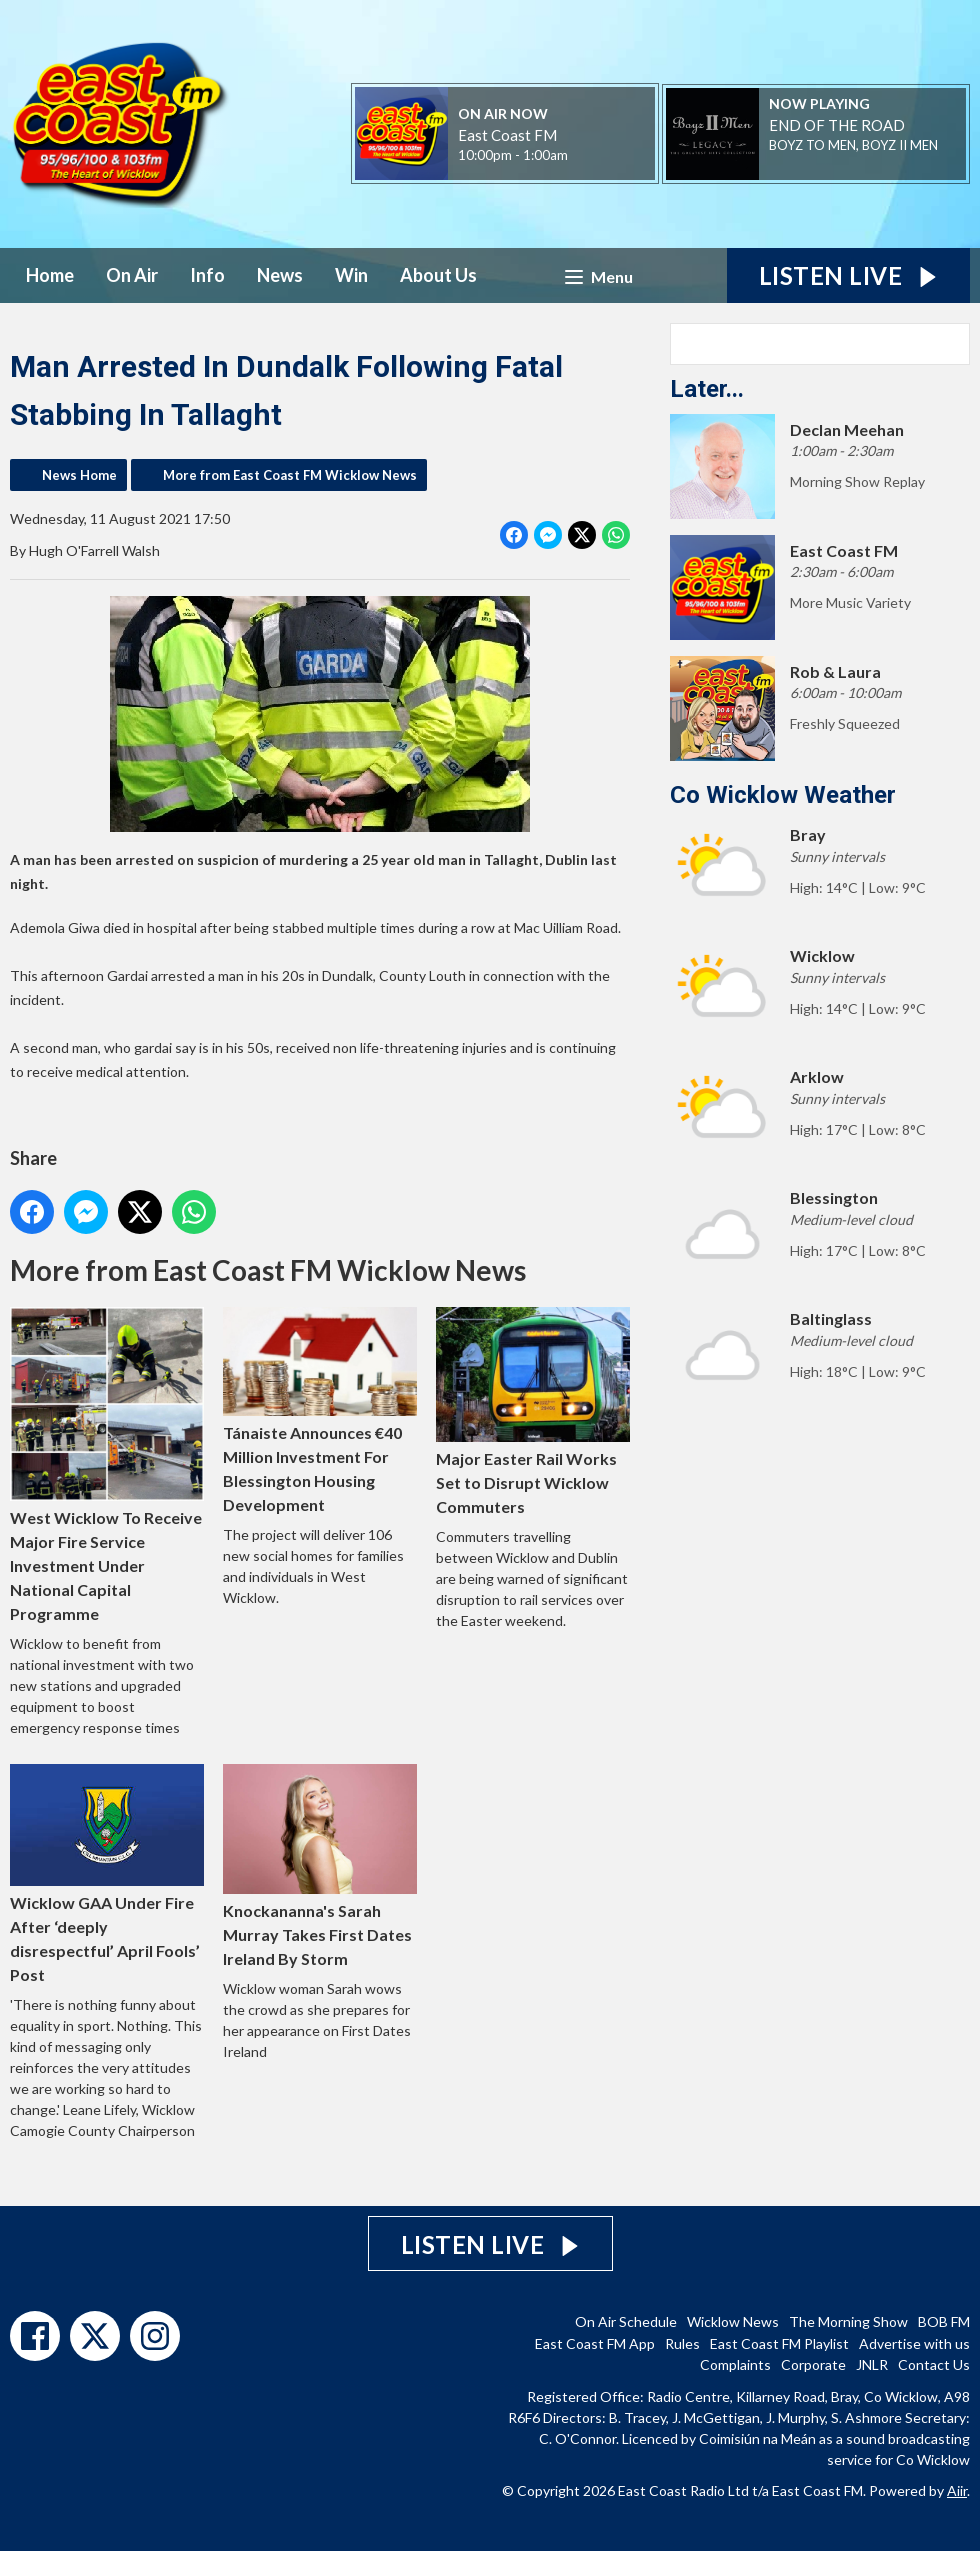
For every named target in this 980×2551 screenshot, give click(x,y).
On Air (132, 275)
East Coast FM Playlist (779, 2343)
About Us (438, 275)
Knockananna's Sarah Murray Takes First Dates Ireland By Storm (320, 1866)
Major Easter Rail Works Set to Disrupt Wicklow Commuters (533, 1411)
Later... (707, 389)
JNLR (872, 2364)
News (280, 275)
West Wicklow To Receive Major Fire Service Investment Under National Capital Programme (107, 1465)
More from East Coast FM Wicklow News (290, 475)
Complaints (735, 2364)
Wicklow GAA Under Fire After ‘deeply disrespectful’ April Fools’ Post (107, 1873)
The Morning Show (848, 2321)
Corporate (813, 2364)
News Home (79, 475)
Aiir (957, 2490)
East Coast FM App (595, 2343)
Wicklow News (733, 2321)
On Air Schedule (626, 2321)
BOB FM (944, 2321)
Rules (682, 2343)
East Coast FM (507, 135)
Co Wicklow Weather (783, 795)
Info (207, 275)
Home (50, 275)
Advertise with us (914, 2343)
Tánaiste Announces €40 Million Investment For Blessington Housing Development (320, 1410)
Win (351, 275)
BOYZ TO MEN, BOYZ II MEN (853, 145)
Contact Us (934, 2364)
